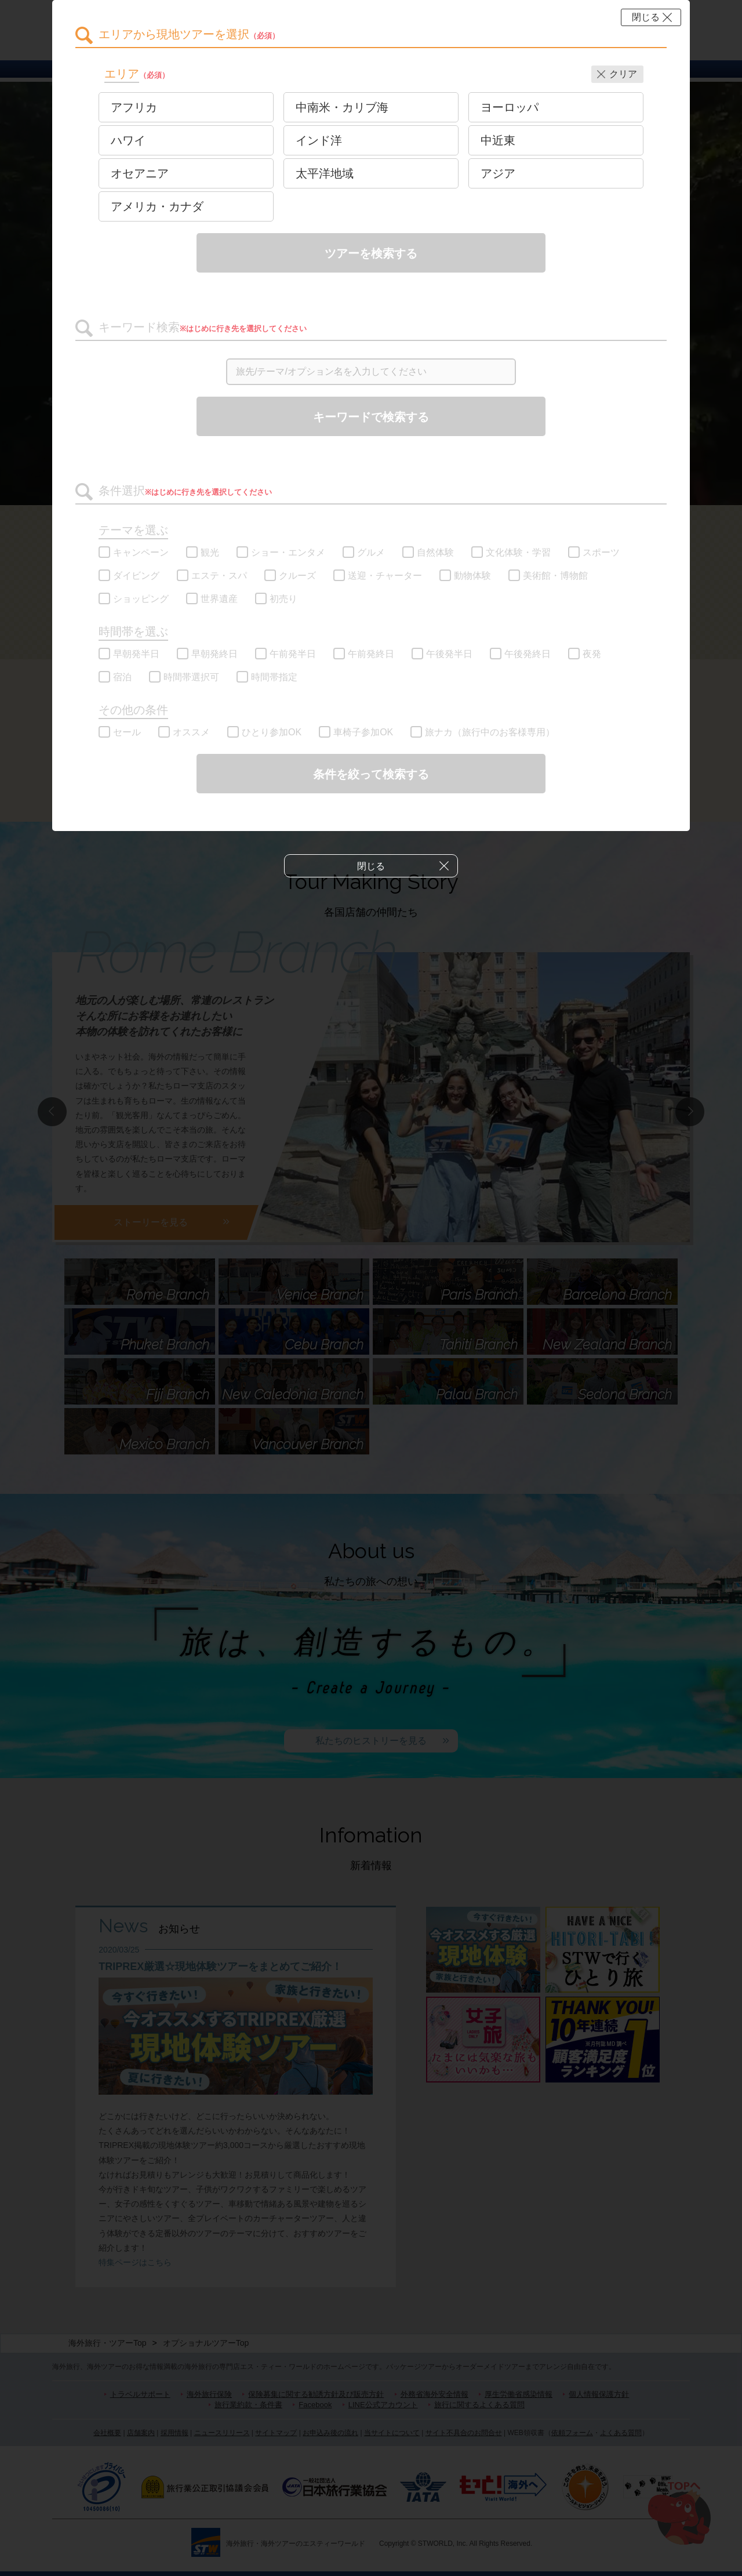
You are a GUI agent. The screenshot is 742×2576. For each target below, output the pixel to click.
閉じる (646, 17)
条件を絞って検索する (371, 774)
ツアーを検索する (371, 253)
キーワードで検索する (371, 417)
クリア (623, 74)
